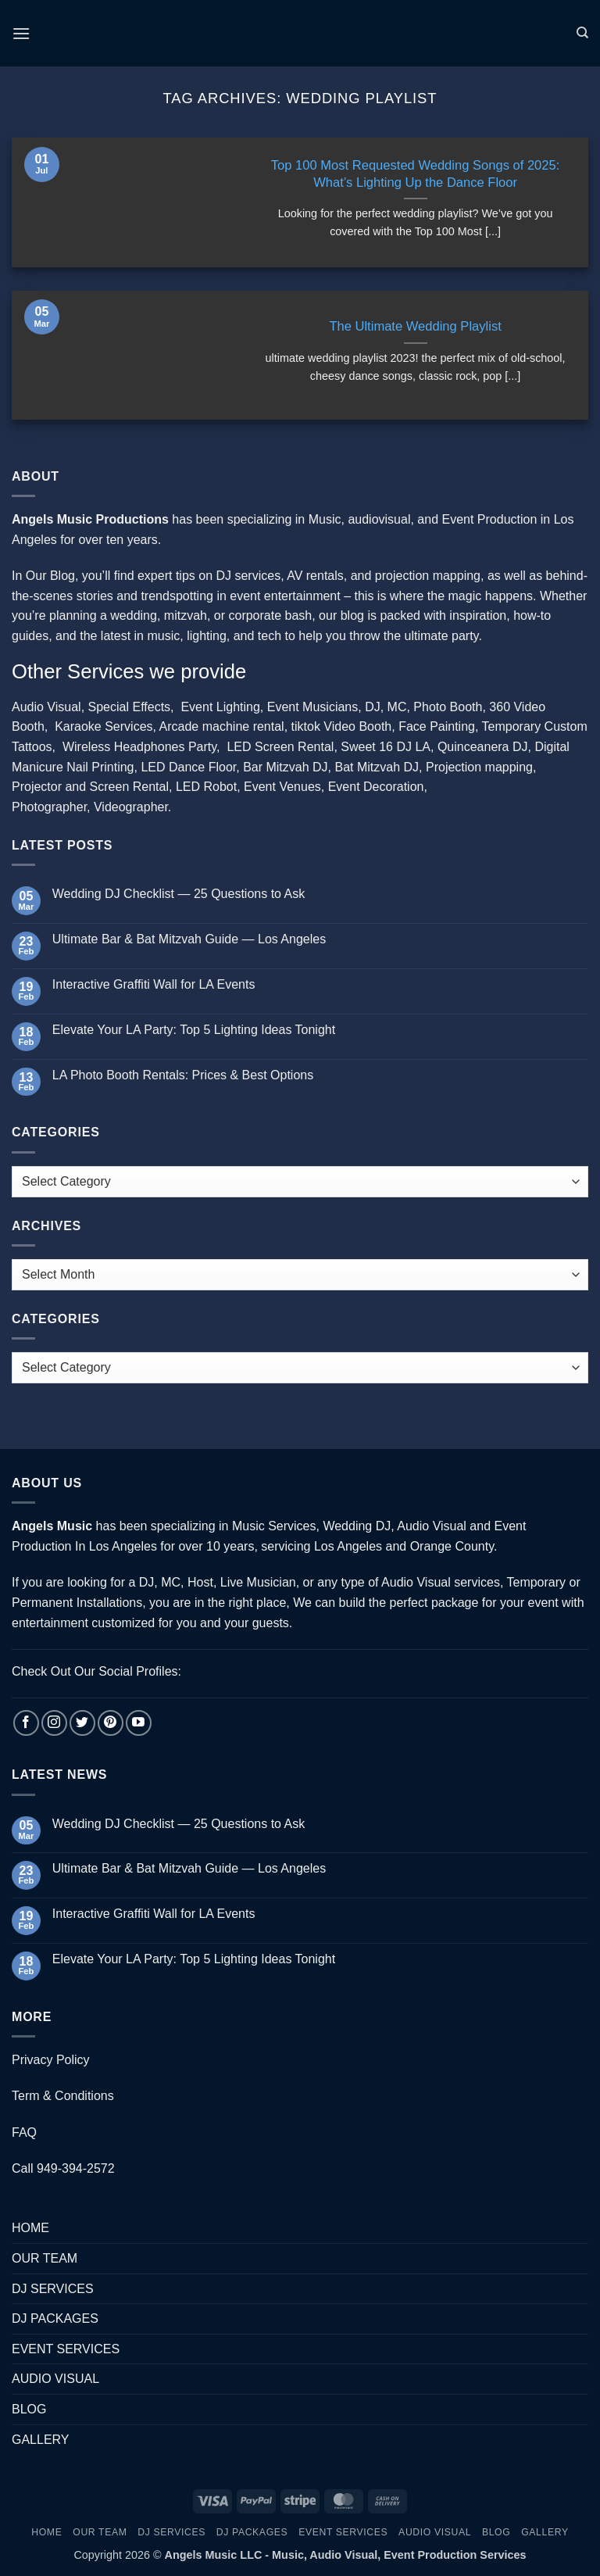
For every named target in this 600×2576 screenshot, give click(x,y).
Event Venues (282, 786)
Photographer (49, 807)
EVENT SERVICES (66, 2349)
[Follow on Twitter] (82, 1723)
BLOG (29, 2409)
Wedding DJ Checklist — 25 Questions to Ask (178, 893)
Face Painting (436, 726)
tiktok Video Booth (341, 726)
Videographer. (132, 807)
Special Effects (129, 707)
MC (397, 707)
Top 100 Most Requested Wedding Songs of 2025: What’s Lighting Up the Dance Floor (415, 174)
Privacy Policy (51, 2059)
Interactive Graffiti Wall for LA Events (153, 984)
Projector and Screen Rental (90, 786)
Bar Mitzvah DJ (285, 767)
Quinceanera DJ (483, 746)
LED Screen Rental (280, 746)
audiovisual (379, 519)
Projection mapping (479, 767)
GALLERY (41, 2439)
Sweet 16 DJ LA (385, 746)
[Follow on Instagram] (54, 1723)
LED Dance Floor (188, 767)
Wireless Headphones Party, (141, 746)
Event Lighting (219, 707)
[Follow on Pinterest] (110, 1723)
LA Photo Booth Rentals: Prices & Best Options (182, 1075)
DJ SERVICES (53, 2288)
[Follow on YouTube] (139, 1723)
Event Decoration (376, 786)
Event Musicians (313, 707)
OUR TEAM (44, 2258)
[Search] (582, 33)
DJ (372, 707)
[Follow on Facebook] (26, 1723)
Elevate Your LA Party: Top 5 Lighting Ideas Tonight (193, 1029)
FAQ (24, 2132)
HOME (30, 2227)
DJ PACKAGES (55, 2318)
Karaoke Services (103, 726)
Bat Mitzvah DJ (377, 767)
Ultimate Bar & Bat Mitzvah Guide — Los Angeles (189, 939)
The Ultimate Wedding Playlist (415, 326)
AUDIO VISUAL (55, 2378)
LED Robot (206, 786)
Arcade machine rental (221, 726)
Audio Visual (46, 707)
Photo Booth (447, 707)
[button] (21, 33)
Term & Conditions (63, 2095)
